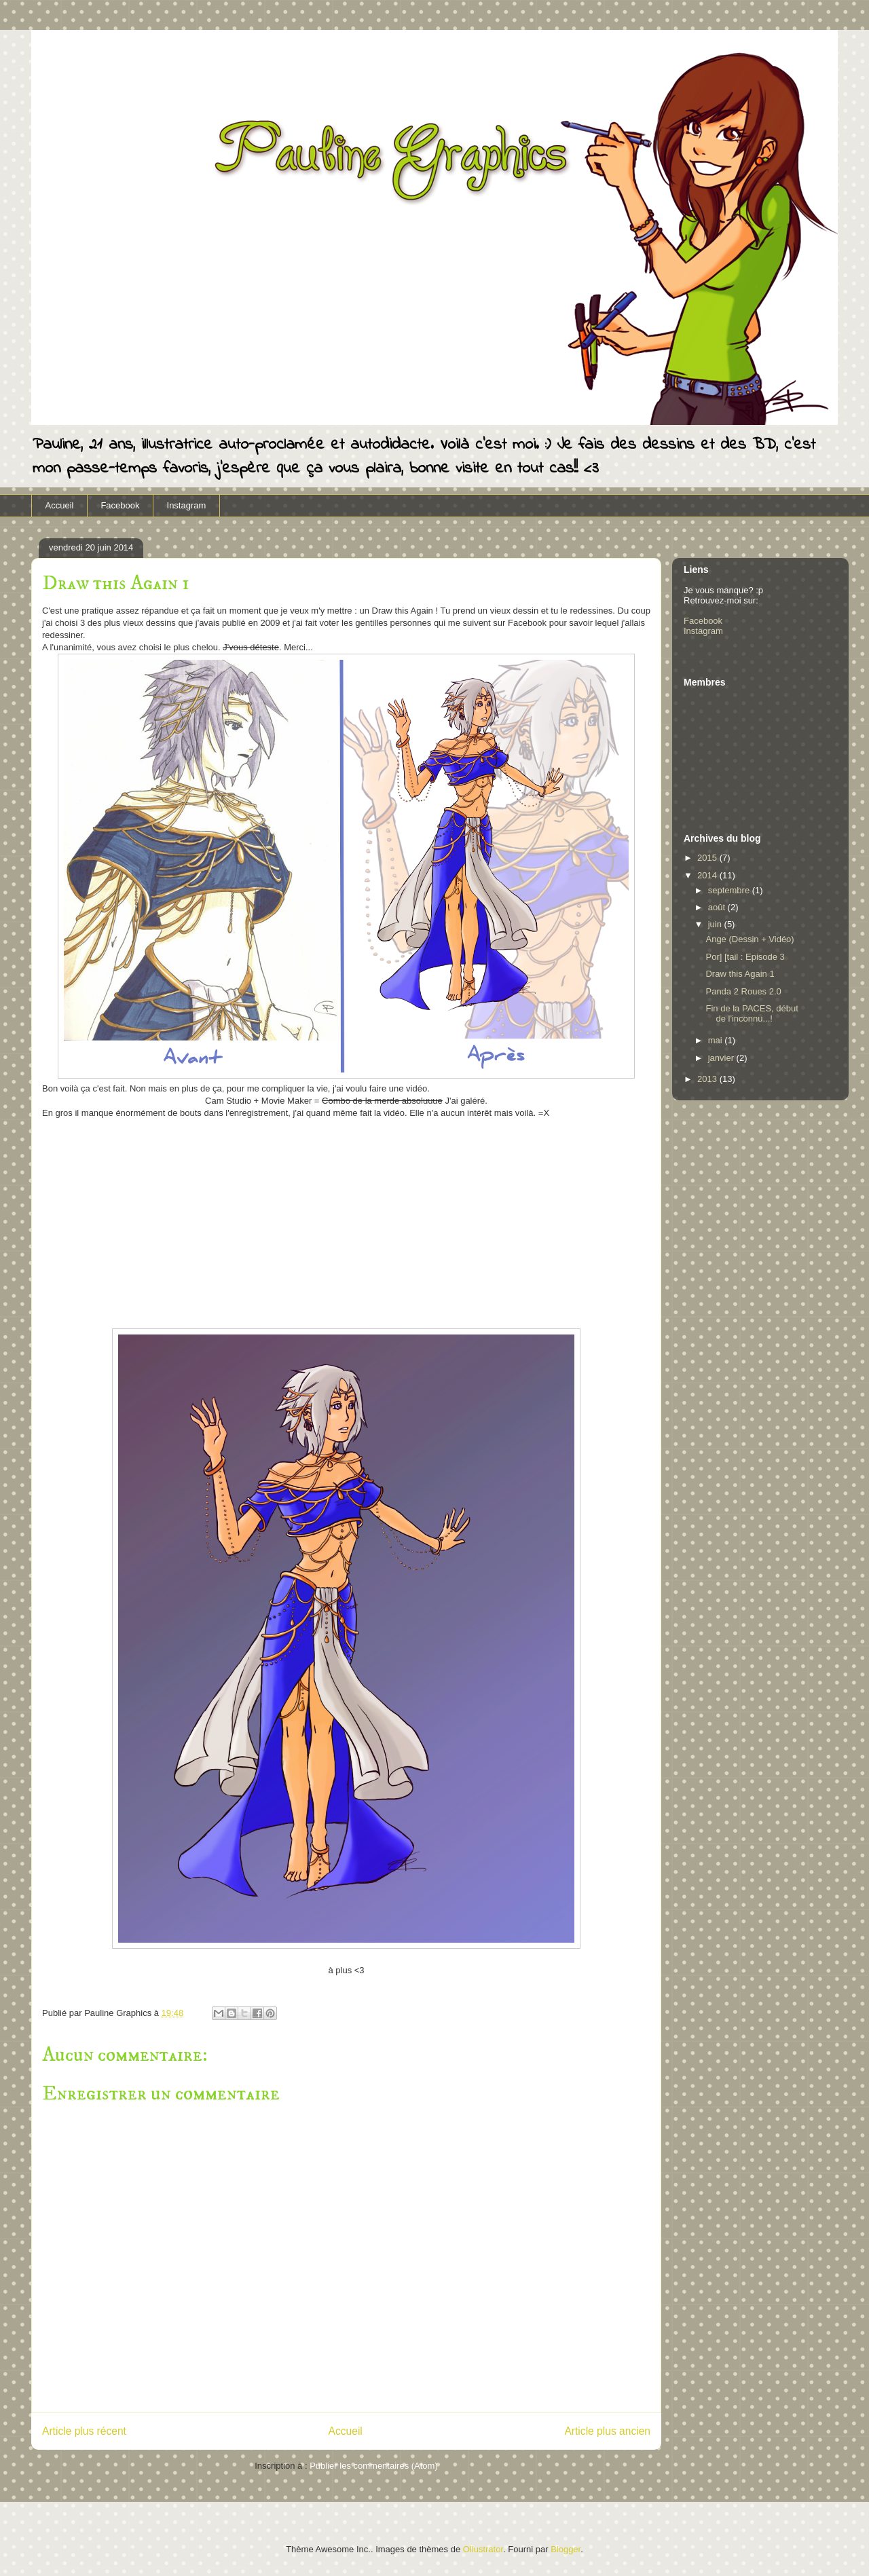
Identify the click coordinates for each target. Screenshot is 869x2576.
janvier (722, 1058)
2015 (708, 858)
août (718, 907)
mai (716, 1040)
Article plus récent (84, 2431)
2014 (708, 875)
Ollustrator (483, 2549)
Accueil (59, 505)
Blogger (565, 2549)
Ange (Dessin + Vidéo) (749, 939)
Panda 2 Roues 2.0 (743, 991)
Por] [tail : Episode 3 (744, 957)
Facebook (119, 505)
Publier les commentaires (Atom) (374, 2466)
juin (716, 924)
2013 (708, 1079)
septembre (730, 890)
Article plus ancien (607, 2431)
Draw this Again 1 (739, 974)
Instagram (186, 505)
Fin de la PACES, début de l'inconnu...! (751, 1013)
